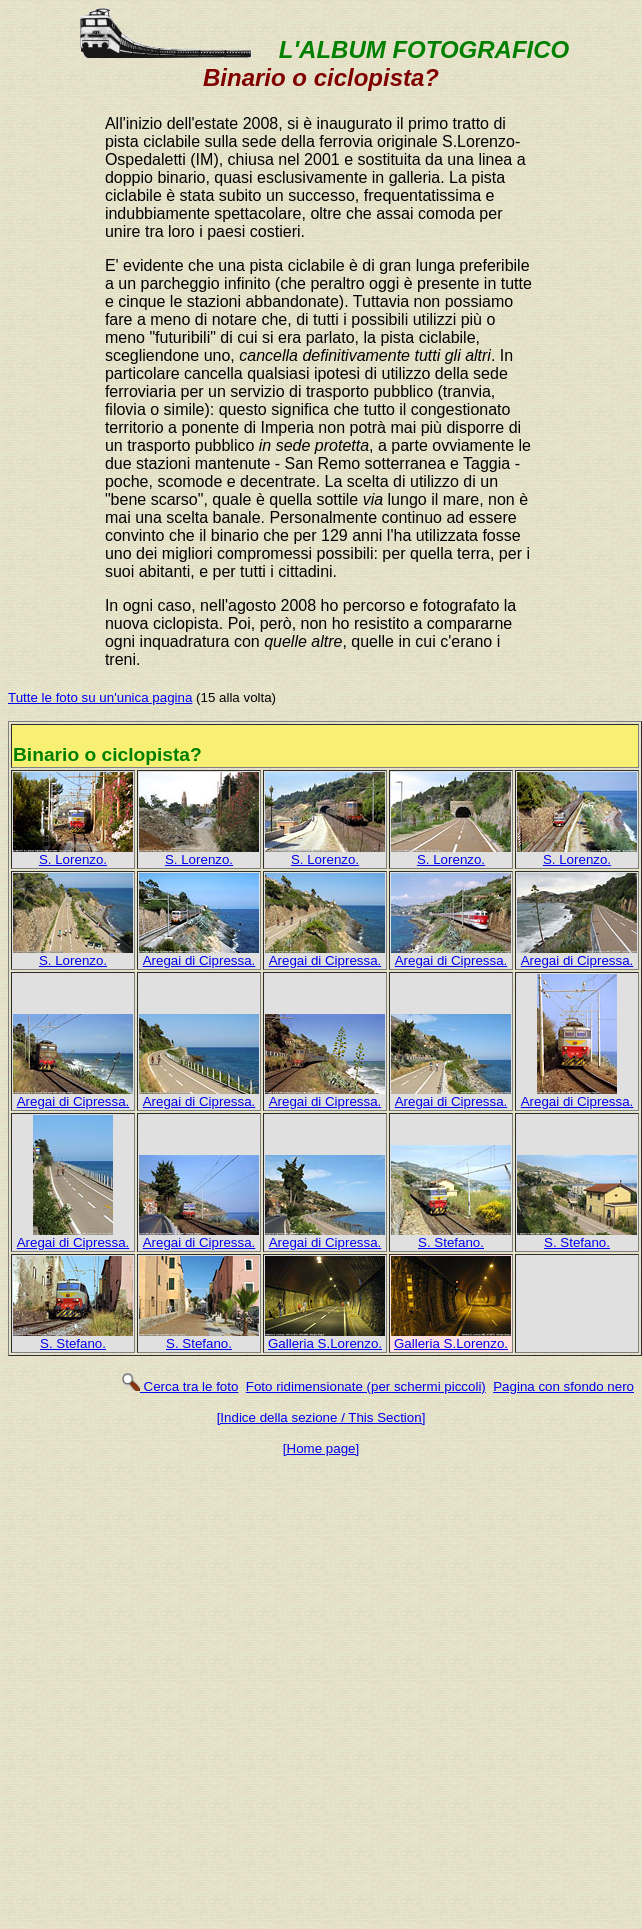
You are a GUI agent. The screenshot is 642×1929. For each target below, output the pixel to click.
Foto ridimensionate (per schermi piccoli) (366, 1386)
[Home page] (321, 1448)
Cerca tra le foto (179, 1386)
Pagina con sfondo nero (563, 1386)
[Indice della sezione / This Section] (321, 1417)
